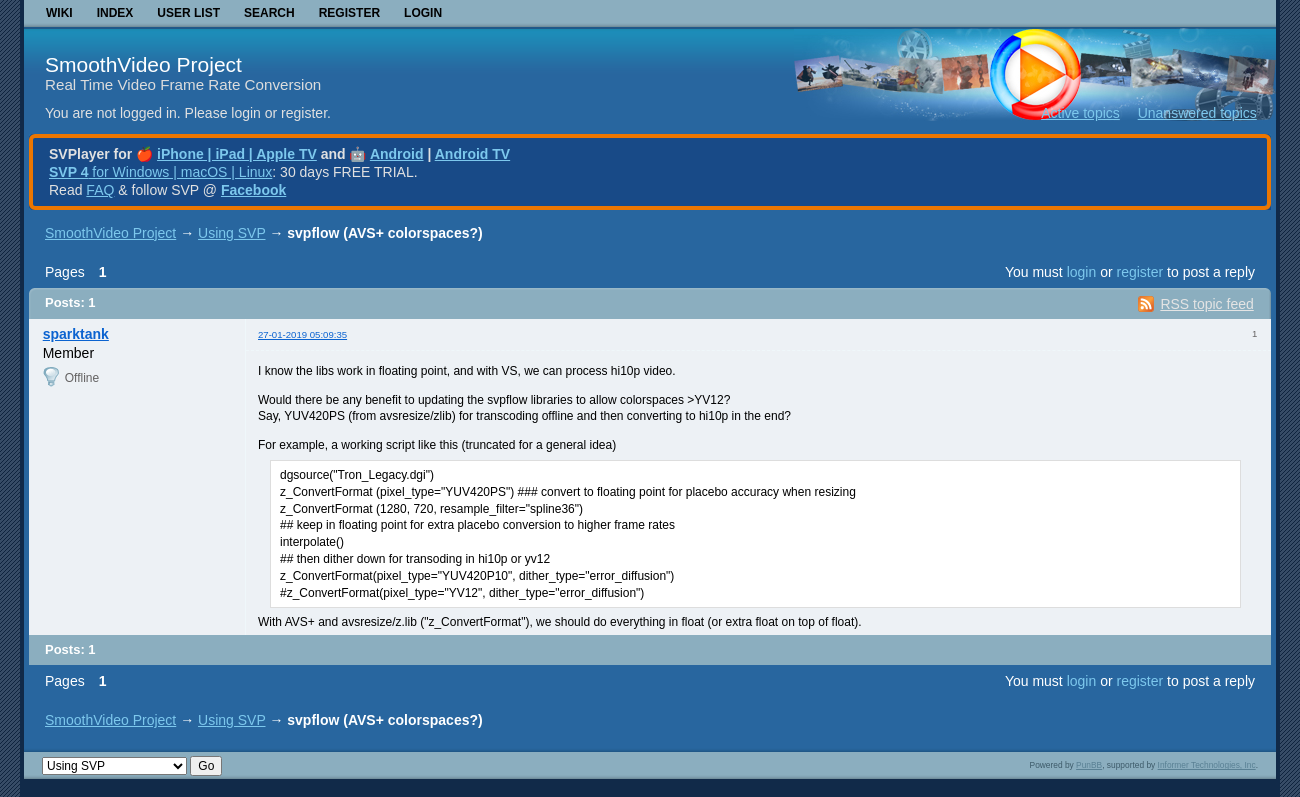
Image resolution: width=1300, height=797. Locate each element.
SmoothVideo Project (143, 64)
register (1139, 272)
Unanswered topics (1197, 113)
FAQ (100, 190)
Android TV (472, 154)
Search (269, 13)
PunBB (1089, 765)
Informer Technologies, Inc (1207, 765)
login (1082, 272)
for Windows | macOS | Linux (160, 172)
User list (188, 13)
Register (349, 13)
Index (115, 13)
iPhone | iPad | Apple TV (237, 154)
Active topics (1080, 113)
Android (397, 154)
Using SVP (231, 233)
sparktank (76, 334)
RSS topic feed (1206, 304)
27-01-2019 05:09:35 (302, 334)
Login (423, 13)
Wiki (59, 13)
